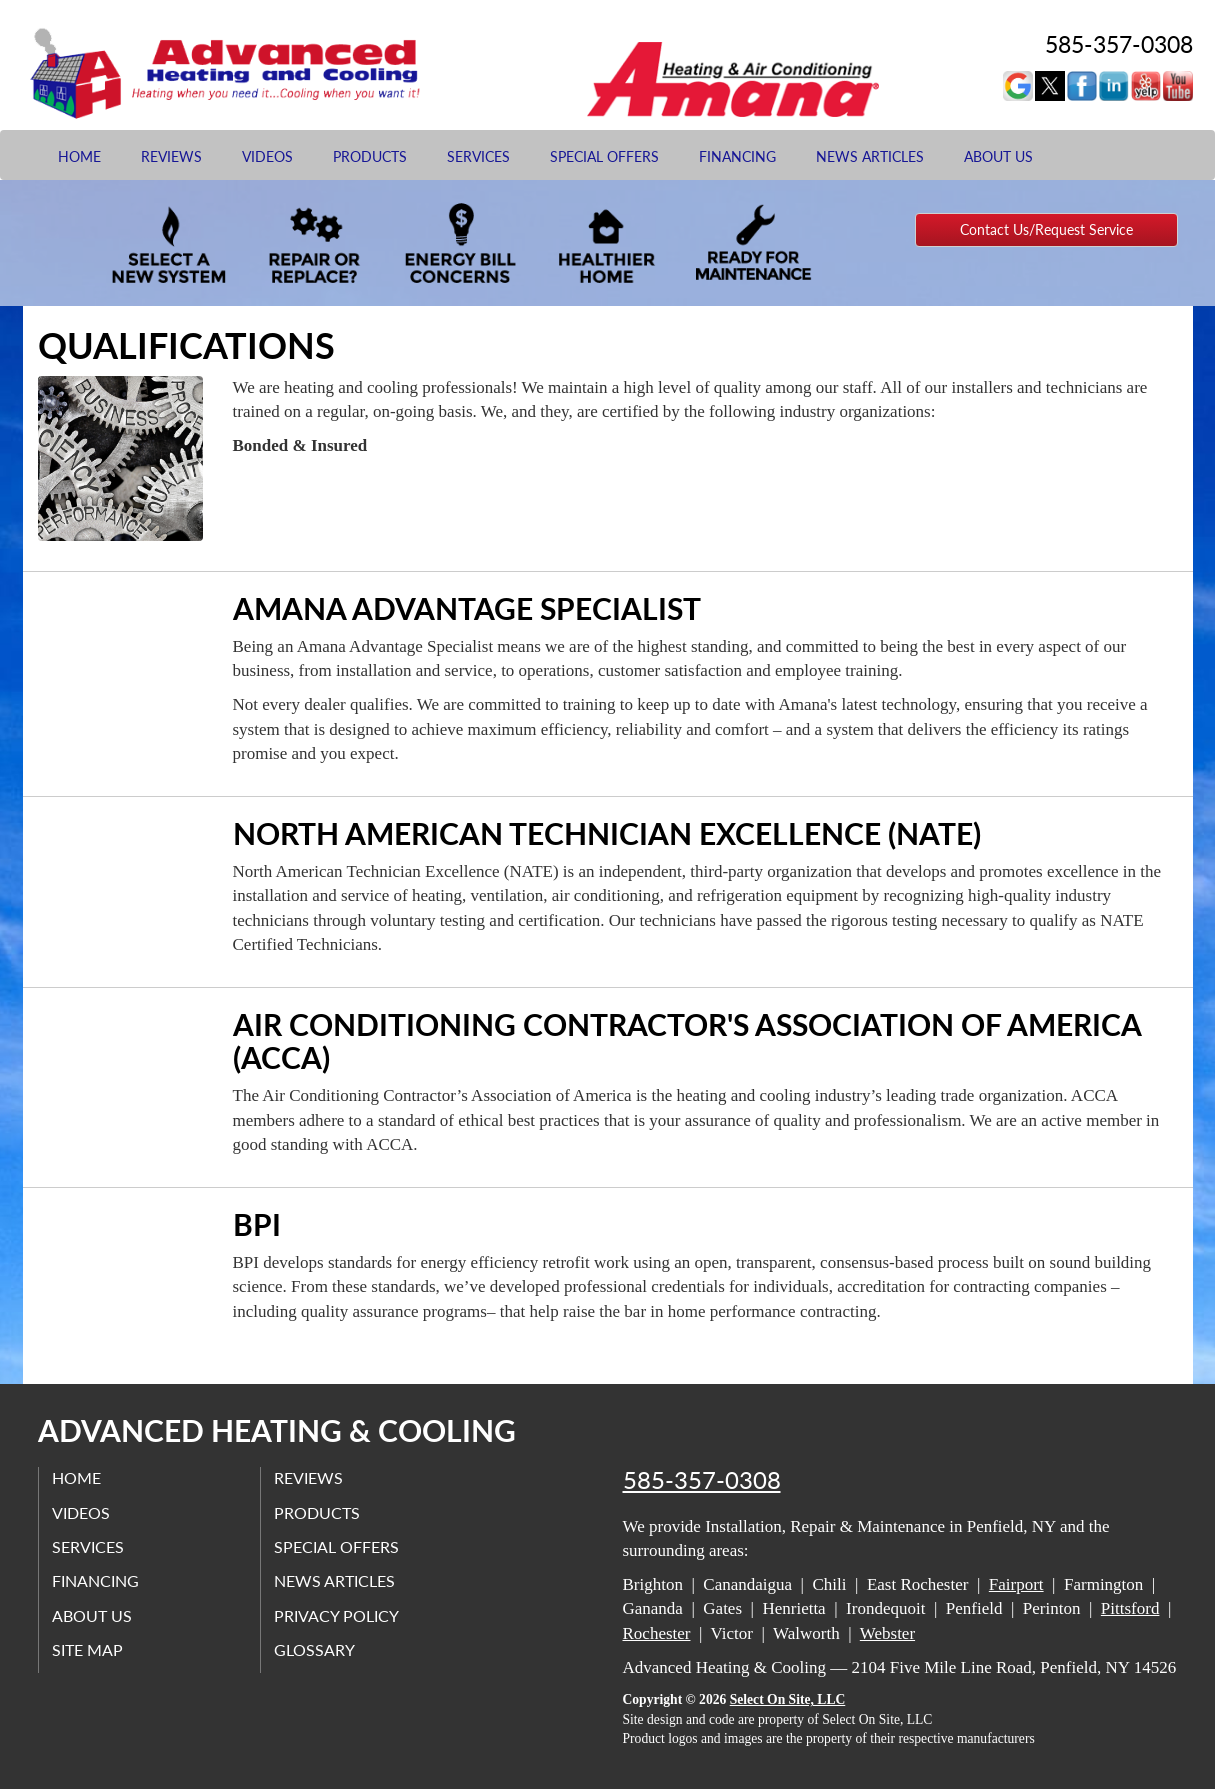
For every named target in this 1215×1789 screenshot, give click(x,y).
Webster (887, 1633)
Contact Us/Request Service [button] (1046, 229)
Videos (267, 156)
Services (478, 156)
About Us (998, 156)
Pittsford (1130, 1608)
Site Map (89, 1648)
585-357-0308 (702, 1480)
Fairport (1016, 1584)
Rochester (657, 1633)
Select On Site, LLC (788, 1699)
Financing (737, 156)
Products (370, 156)
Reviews (171, 156)
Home (79, 156)
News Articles (870, 156)
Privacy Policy (338, 1614)
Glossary (316, 1648)
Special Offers (604, 156)
